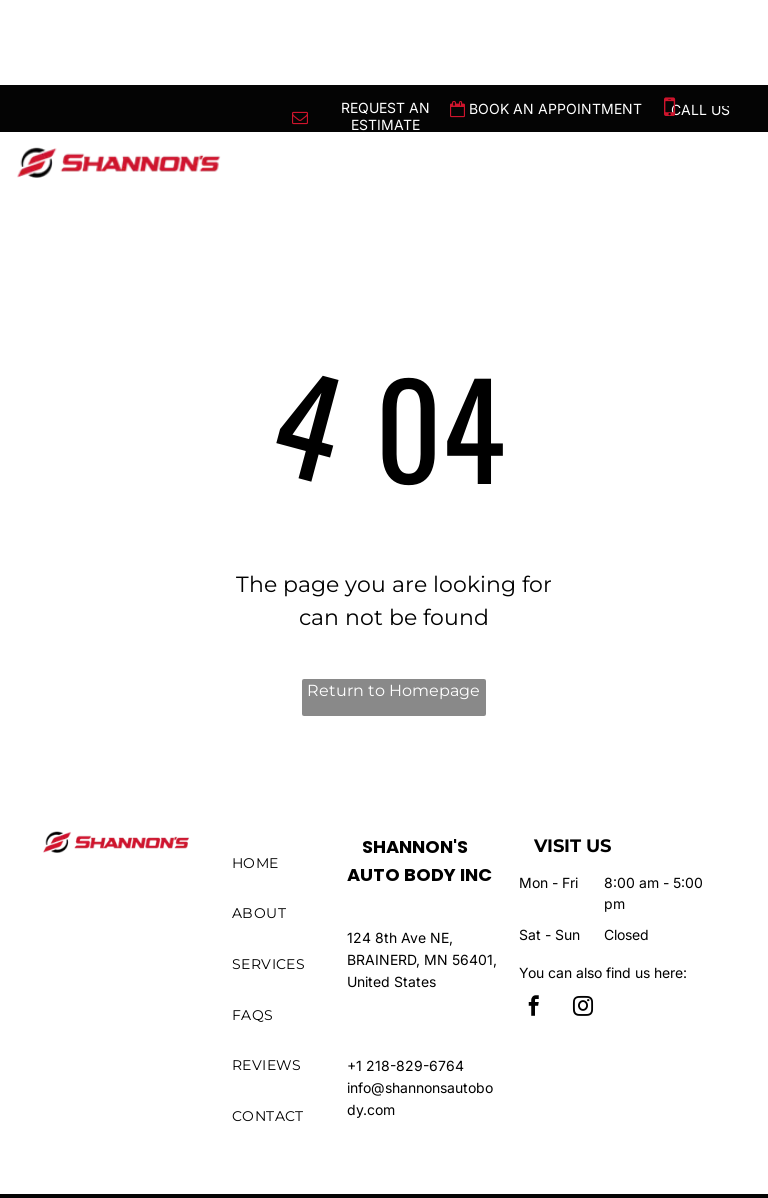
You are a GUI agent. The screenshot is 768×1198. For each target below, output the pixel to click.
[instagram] (583, 1008)
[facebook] (534, 1008)
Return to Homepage (393, 690)
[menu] (724, 97)
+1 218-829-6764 (405, 1065)
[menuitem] (296, 863)
